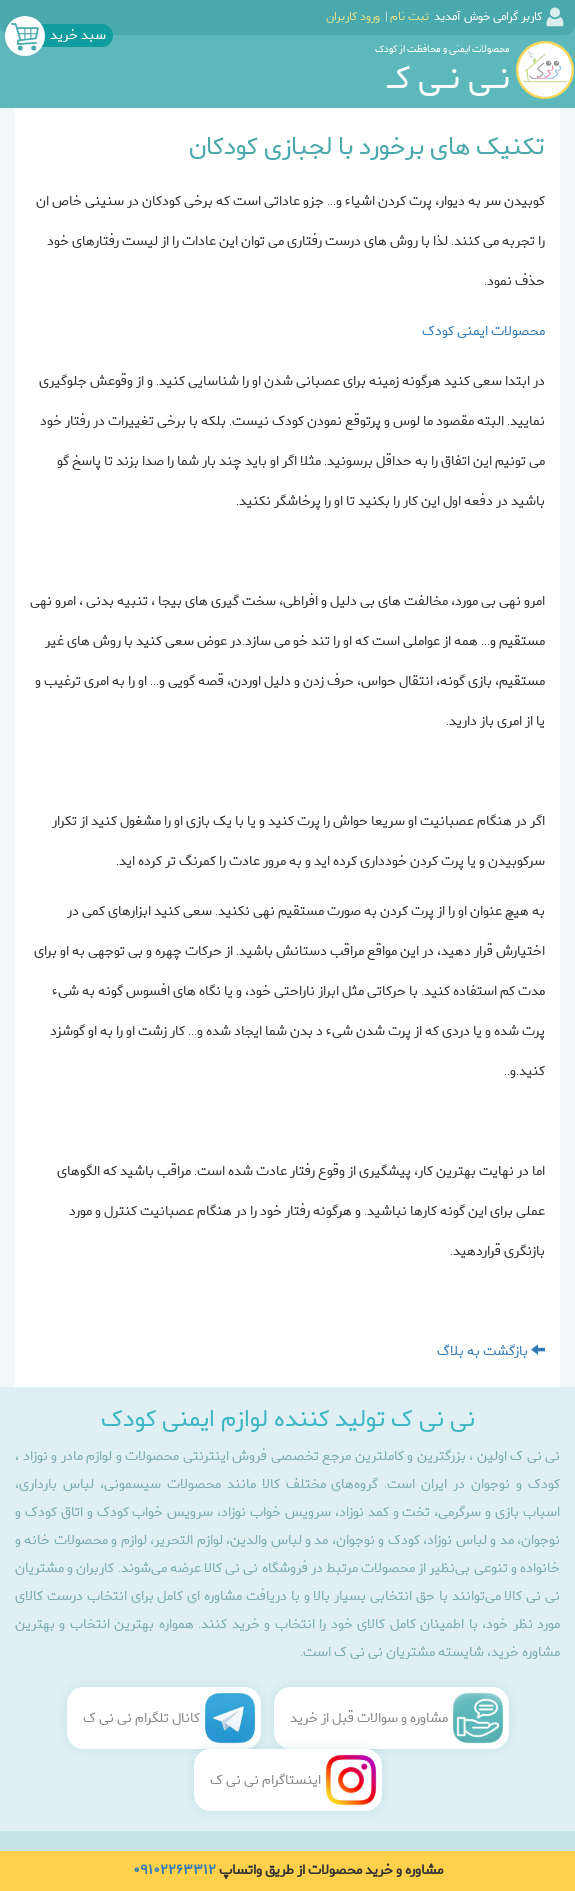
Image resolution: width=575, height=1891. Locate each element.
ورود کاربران (353, 16)
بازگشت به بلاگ (491, 1351)
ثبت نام (409, 16)
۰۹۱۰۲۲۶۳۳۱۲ (174, 1870)
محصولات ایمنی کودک (483, 331)
